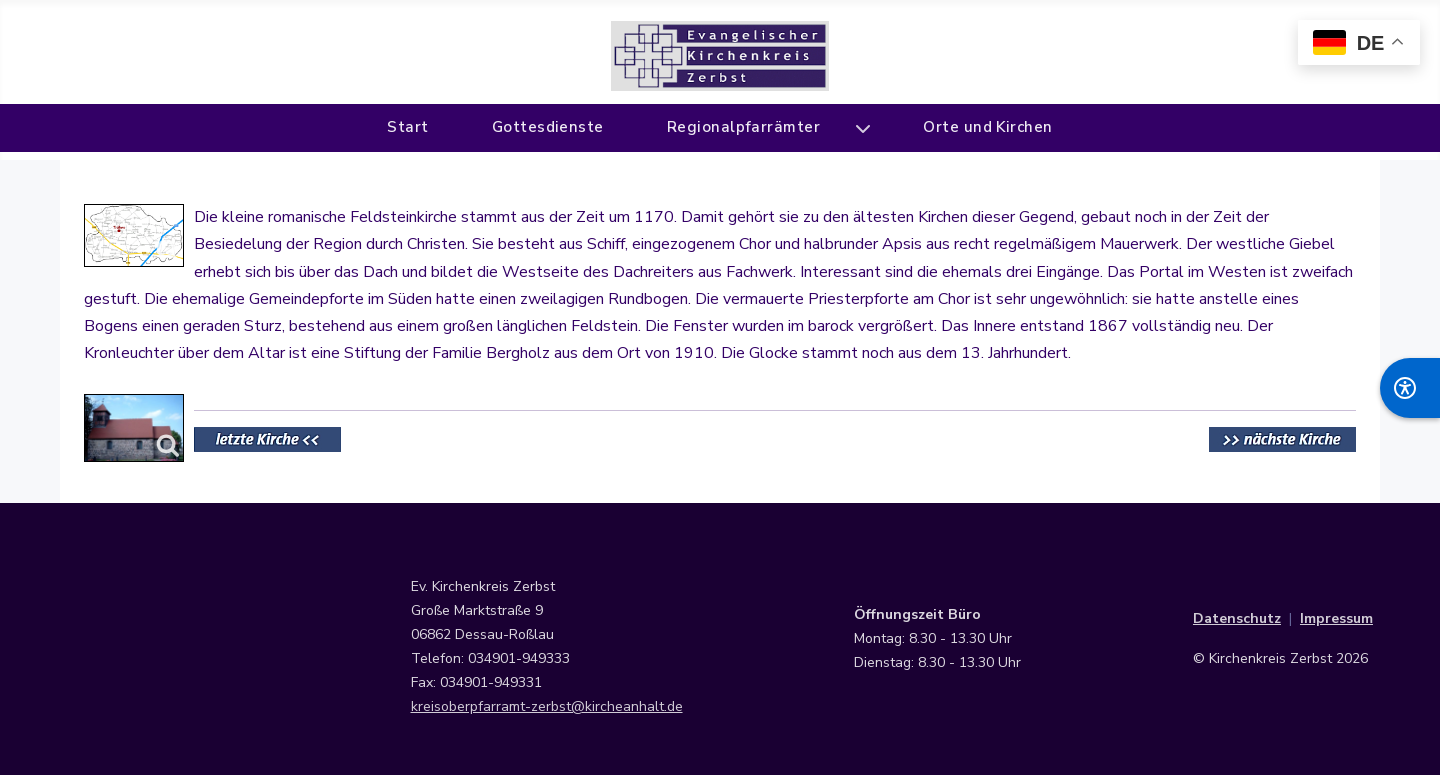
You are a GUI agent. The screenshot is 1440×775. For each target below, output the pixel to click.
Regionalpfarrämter (743, 127)
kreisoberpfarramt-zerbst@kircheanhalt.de (547, 706)
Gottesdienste (548, 127)
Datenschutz (1237, 618)
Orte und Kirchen (987, 127)
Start (407, 127)
